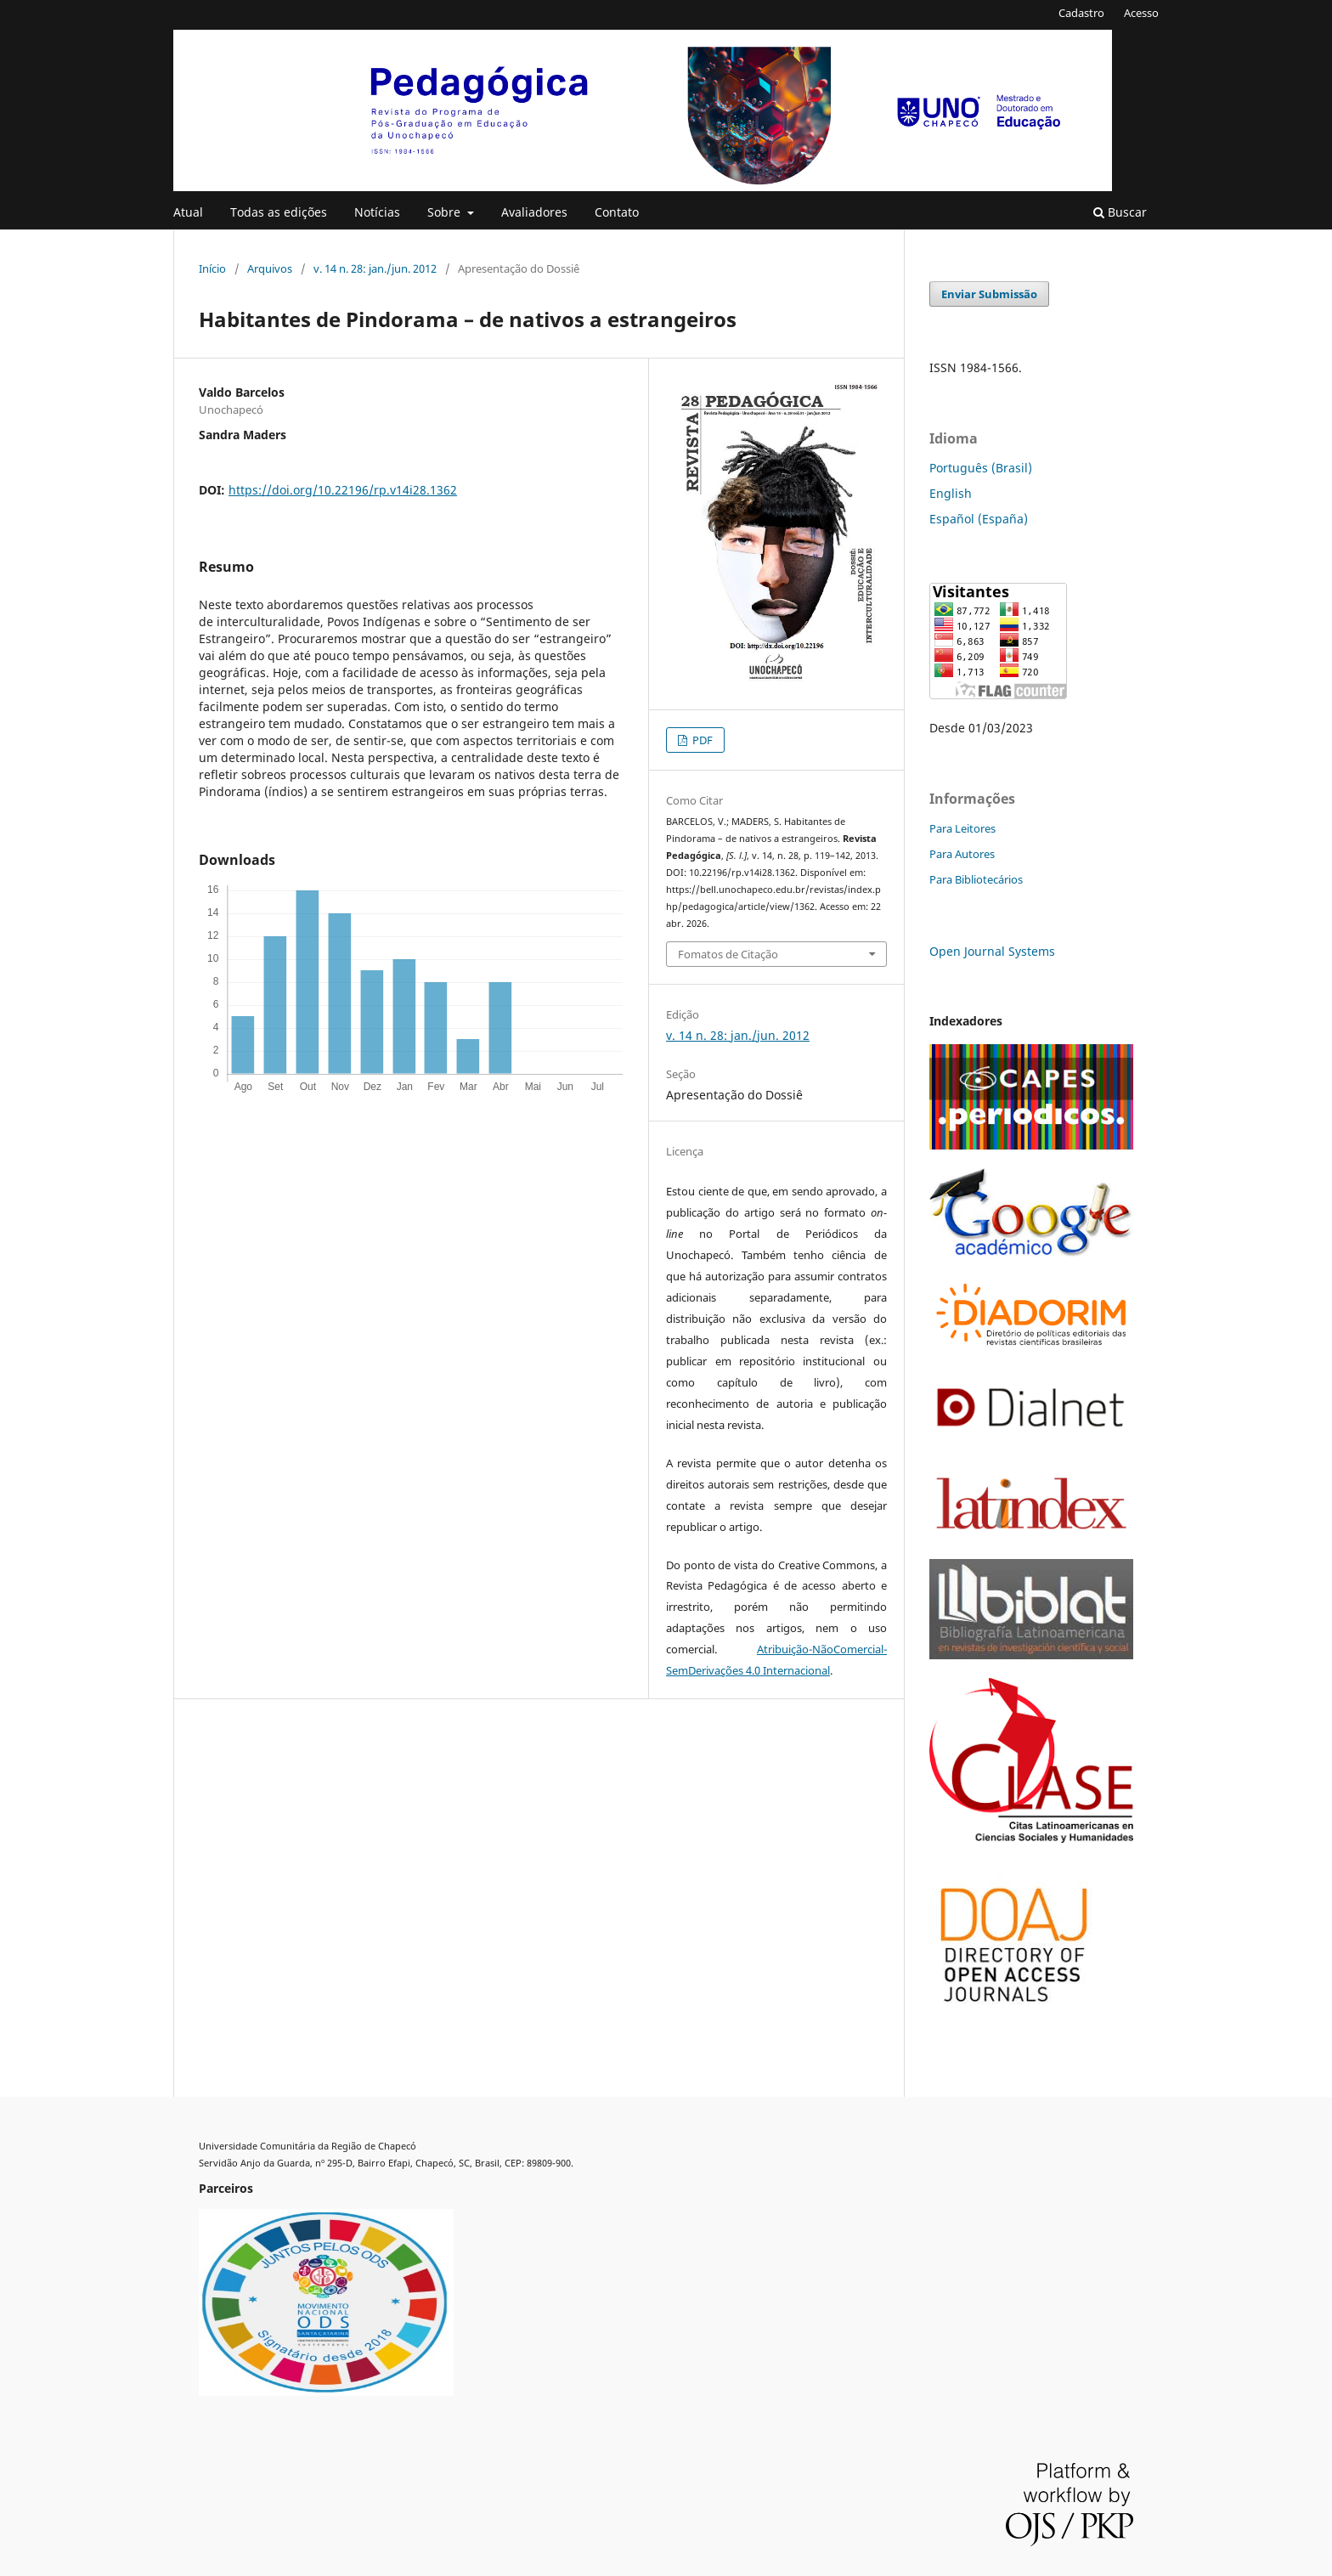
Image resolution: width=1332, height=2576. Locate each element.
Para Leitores (962, 828)
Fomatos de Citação (728, 954)
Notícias (377, 212)
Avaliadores (534, 212)
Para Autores (962, 853)
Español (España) (978, 519)
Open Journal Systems (992, 951)
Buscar (1120, 212)
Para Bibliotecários (976, 879)
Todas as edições (278, 212)
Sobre (445, 212)
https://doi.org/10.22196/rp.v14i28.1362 (343, 490)
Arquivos (269, 268)
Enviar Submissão (989, 294)
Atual (188, 212)
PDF (701, 740)
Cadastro (1081, 12)
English (950, 493)
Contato (617, 212)
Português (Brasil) (980, 468)
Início (212, 268)
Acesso (1141, 12)
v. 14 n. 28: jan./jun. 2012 (375, 268)
